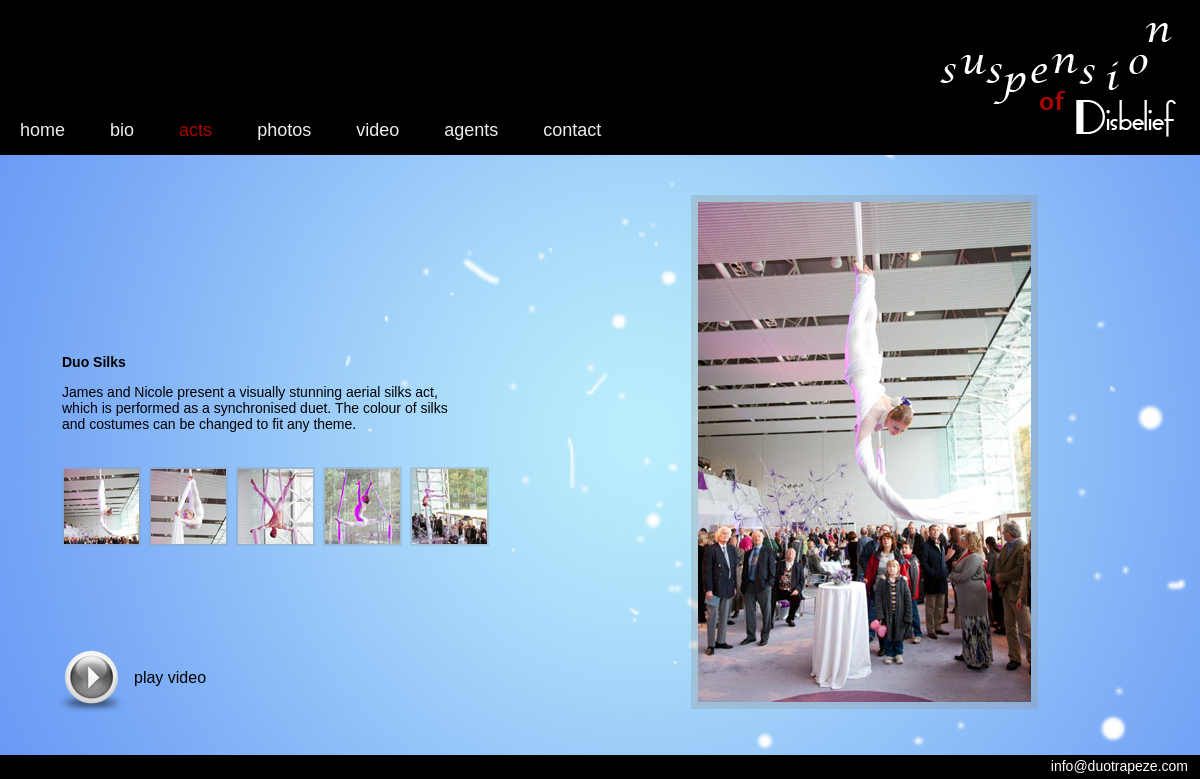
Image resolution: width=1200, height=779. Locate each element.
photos (284, 130)
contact (572, 130)
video (377, 130)
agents (471, 130)
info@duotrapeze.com (1119, 766)
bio (122, 130)
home (42, 130)
